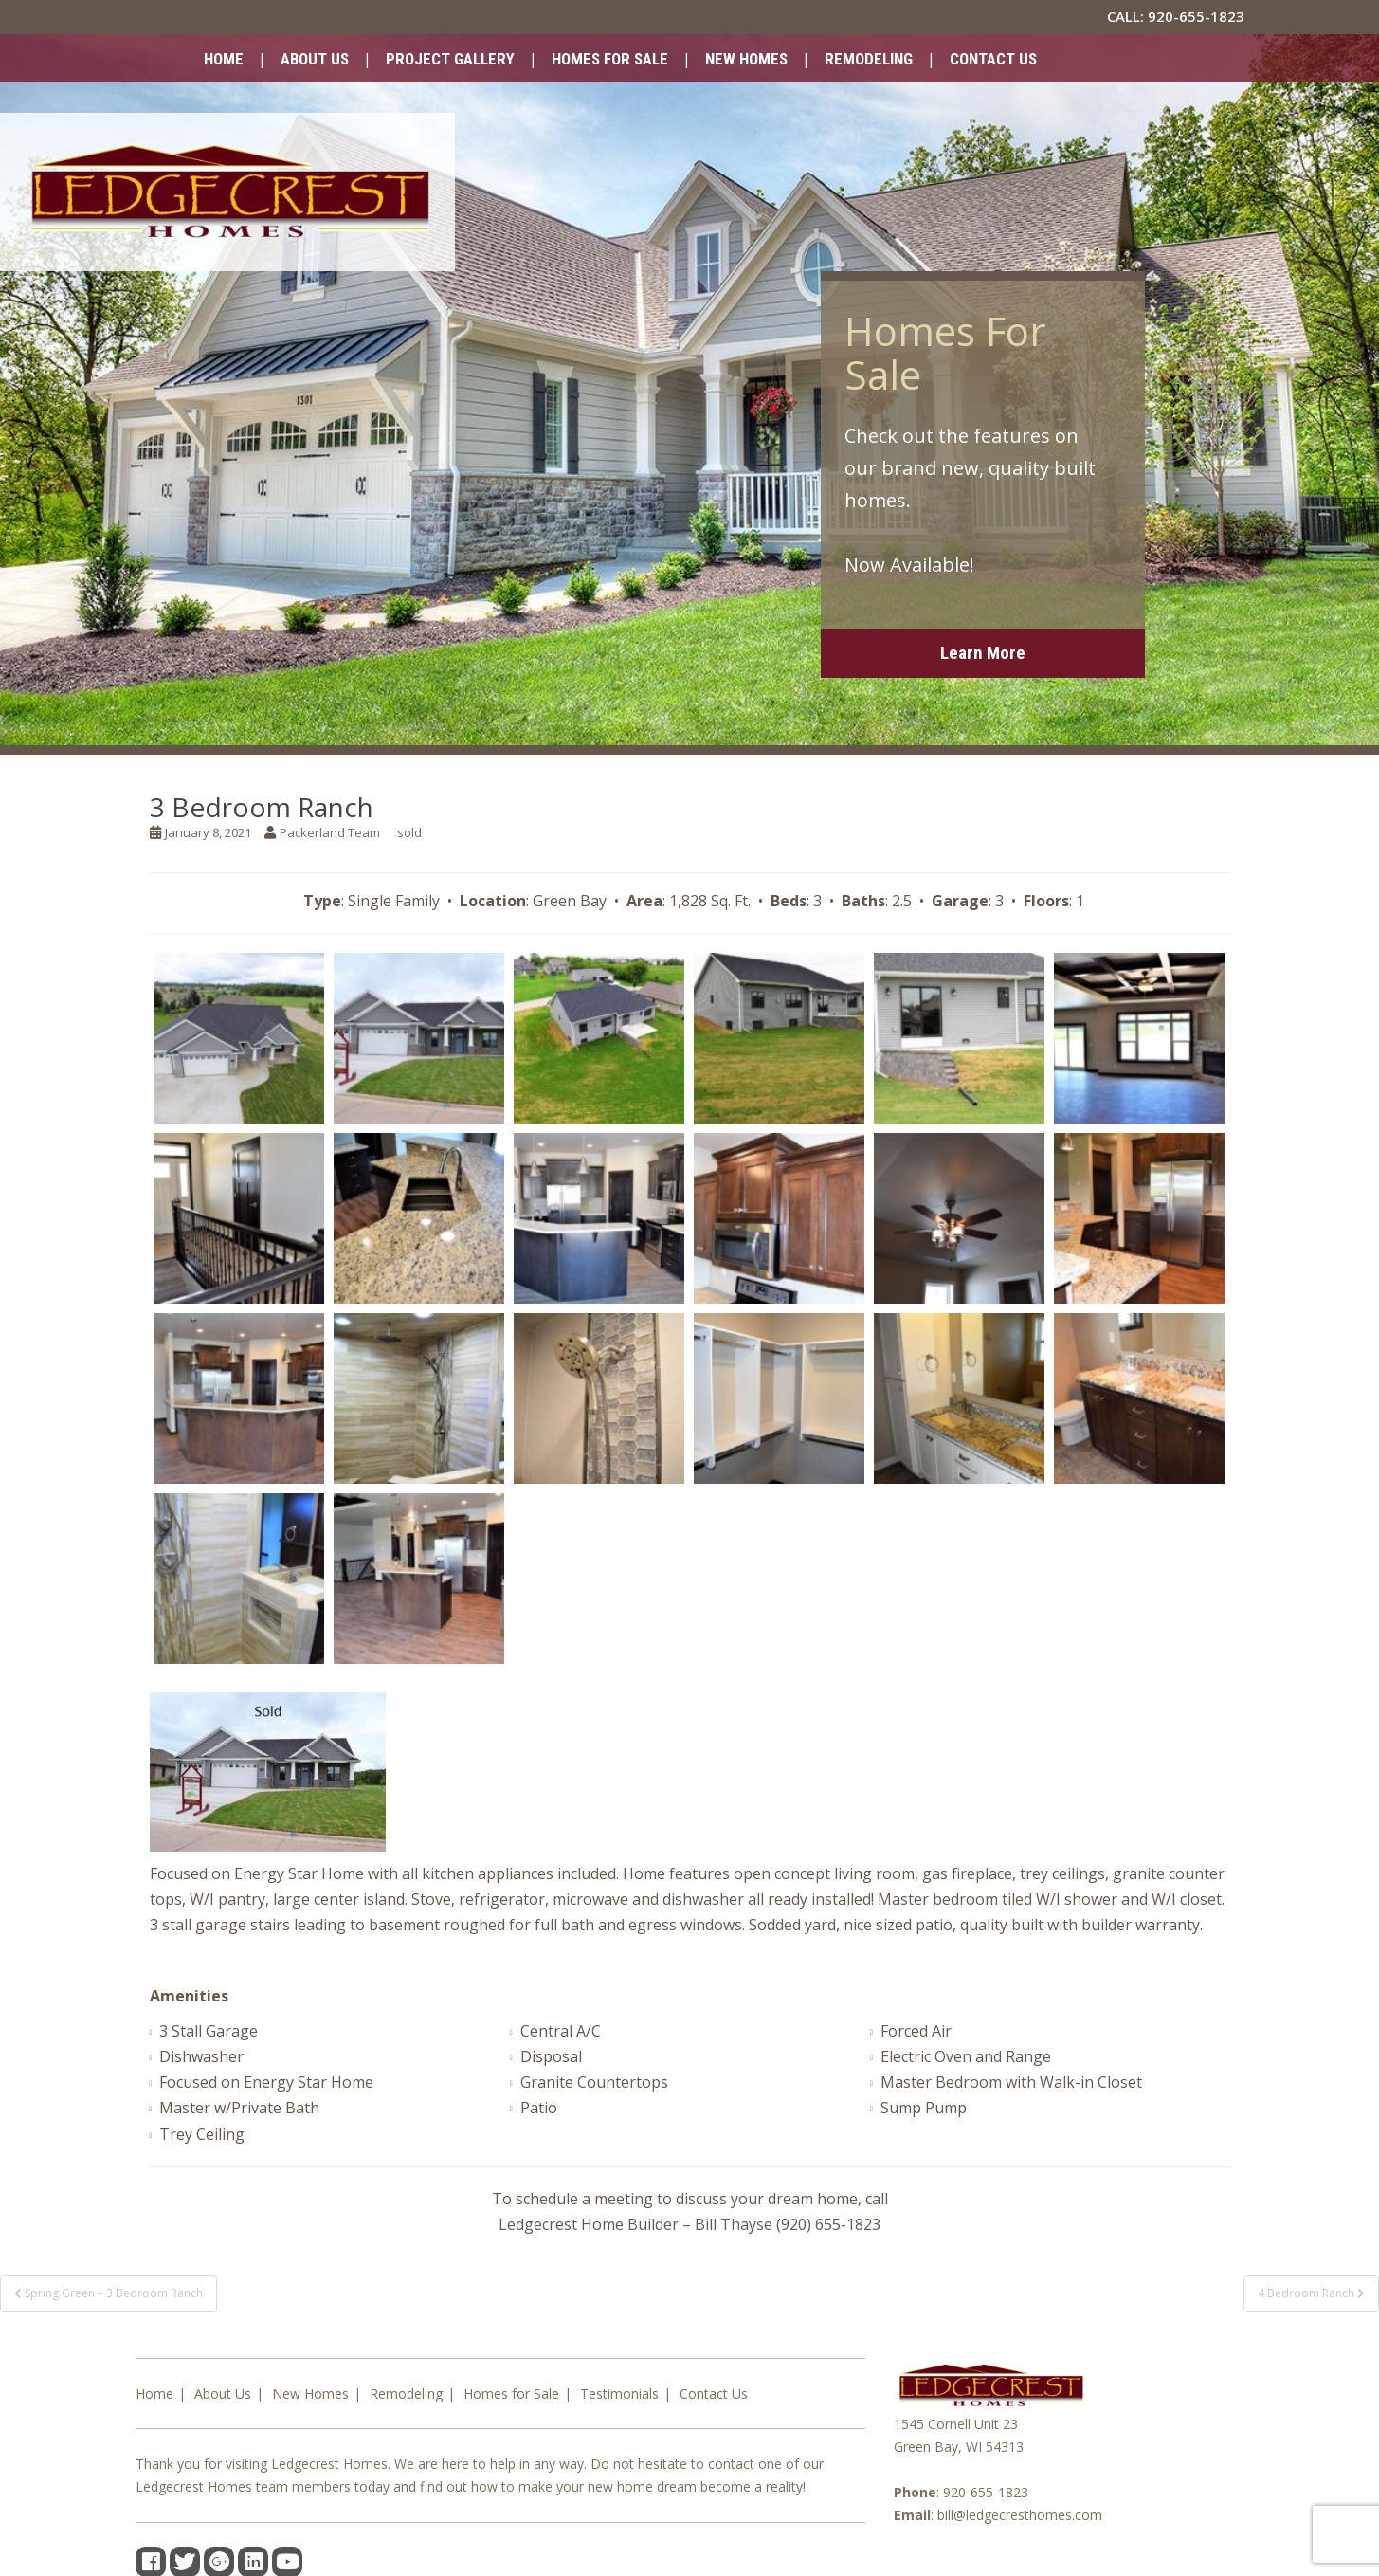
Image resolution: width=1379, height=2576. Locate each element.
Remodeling (869, 58)
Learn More (982, 653)
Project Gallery (450, 58)
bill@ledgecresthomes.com (1019, 2515)
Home (224, 58)
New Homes (746, 58)
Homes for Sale (610, 58)
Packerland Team (330, 832)
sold (409, 832)
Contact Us (993, 58)
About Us (315, 58)
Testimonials (619, 2393)
